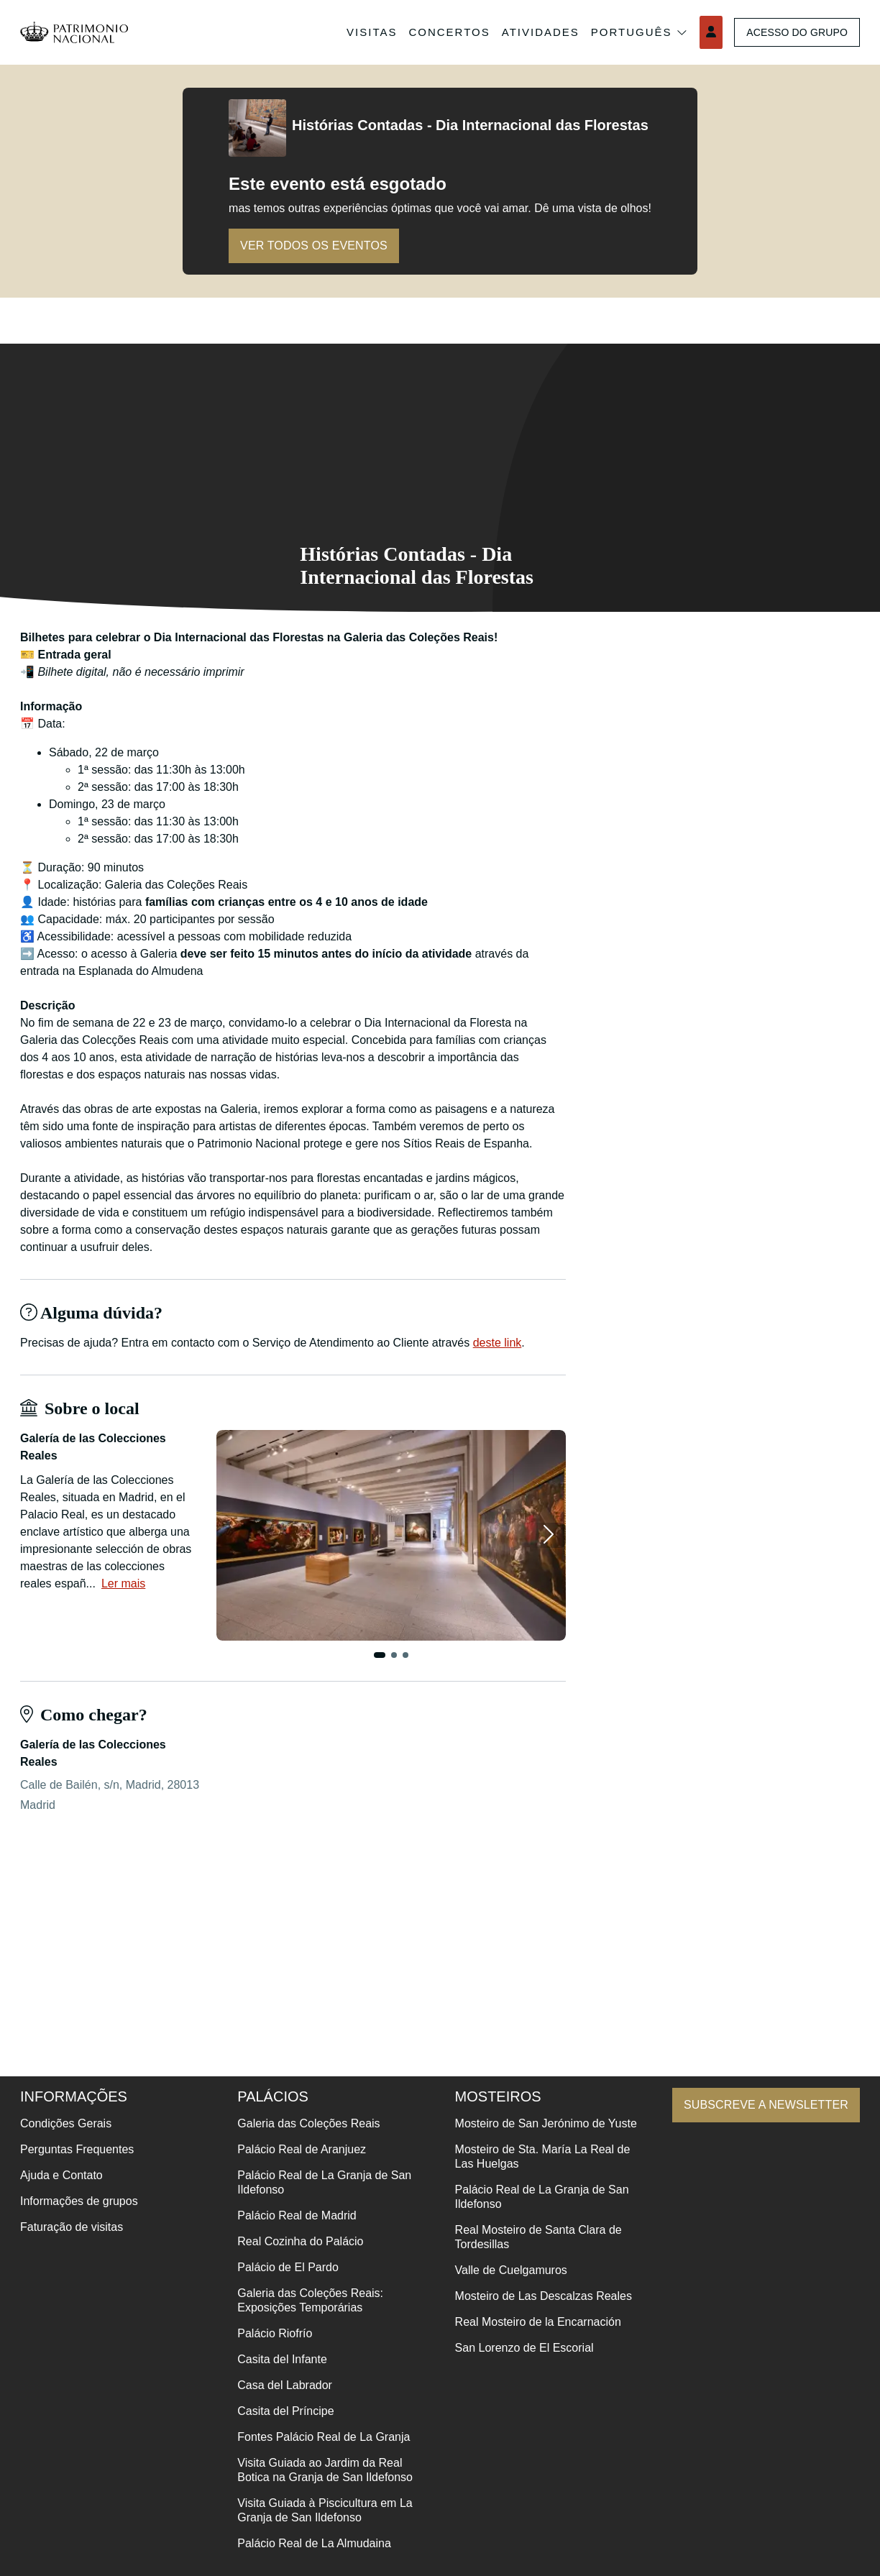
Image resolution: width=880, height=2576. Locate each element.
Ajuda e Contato (61, 2175)
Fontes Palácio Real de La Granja (319, 2437)
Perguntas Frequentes (77, 2149)
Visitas (362, 32)
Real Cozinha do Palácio (296, 2241)
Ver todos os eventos (320, 245)
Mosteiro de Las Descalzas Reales (534, 2310)
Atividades (531, 32)
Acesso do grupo (793, 32)
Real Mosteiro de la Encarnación (529, 2336)
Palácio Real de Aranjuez (297, 2149)
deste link (497, 1343)
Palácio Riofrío (270, 2333)
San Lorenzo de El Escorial (515, 2362)
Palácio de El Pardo (283, 2267)
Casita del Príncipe (281, 2411)
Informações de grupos (79, 2201)
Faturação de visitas (71, 2227)
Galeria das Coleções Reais (304, 2123)
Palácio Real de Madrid (292, 2215)
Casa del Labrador (280, 2385)
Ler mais (123, 1583)
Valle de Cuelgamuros (502, 2284)
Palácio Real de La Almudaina (309, 2543)
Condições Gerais (65, 2123)
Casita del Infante (278, 2359)
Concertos (440, 32)
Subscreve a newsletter (759, 2105)
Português (630, 32)
